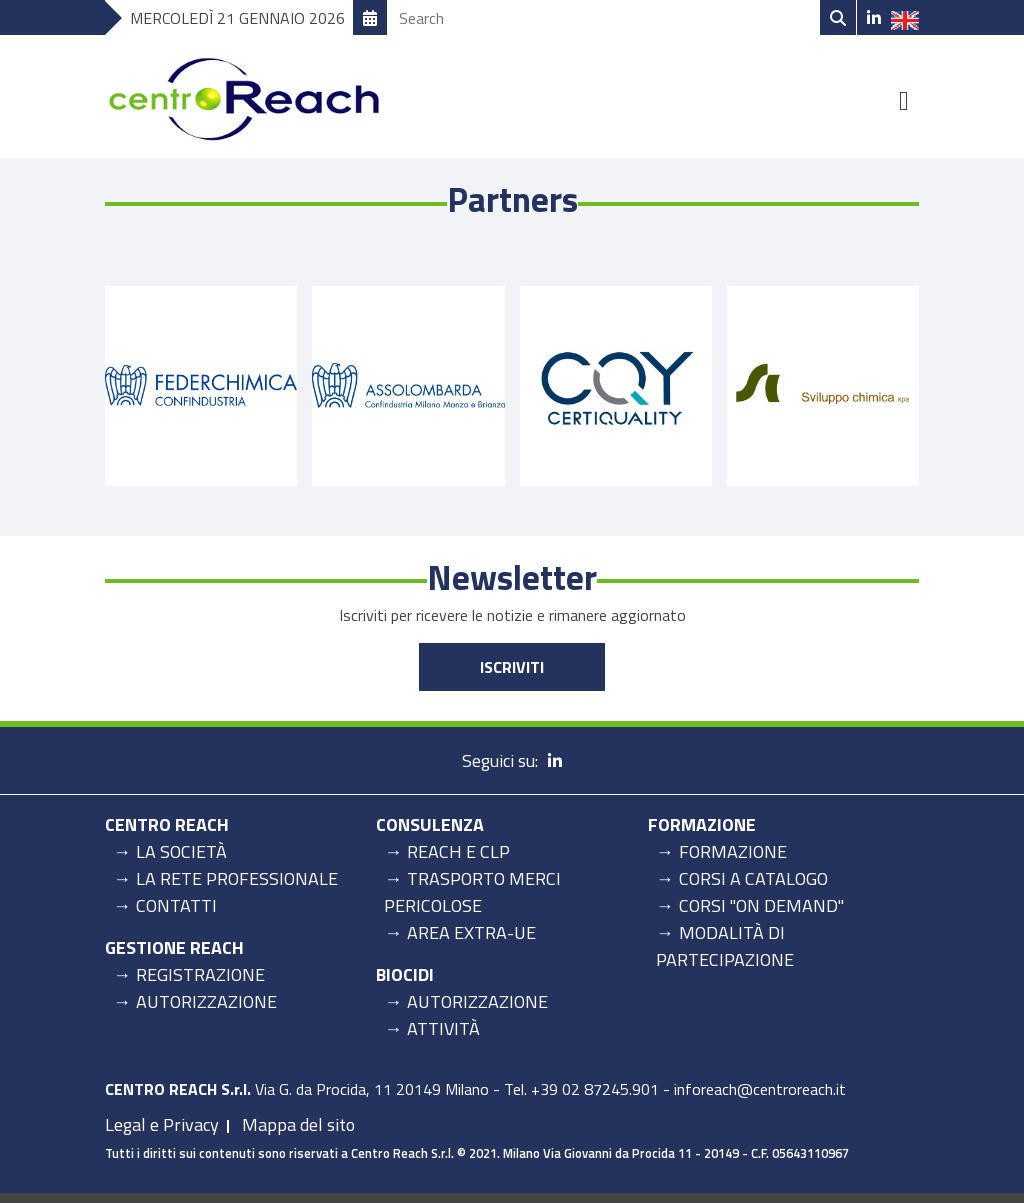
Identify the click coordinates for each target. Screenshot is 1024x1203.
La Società (181, 851)
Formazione (702, 824)
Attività (443, 1028)
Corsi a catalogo (753, 878)
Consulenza (430, 824)
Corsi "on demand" (761, 905)
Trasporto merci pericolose (472, 892)
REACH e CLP (458, 851)
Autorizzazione (206, 1001)
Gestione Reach (174, 947)
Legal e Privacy (162, 1124)
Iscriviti (512, 667)
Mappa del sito (298, 1124)
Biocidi (405, 974)
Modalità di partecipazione (725, 946)
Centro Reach (167, 824)
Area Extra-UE (471, 932)
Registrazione (200, 974)
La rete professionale (237, 878)
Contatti (176, 905)
